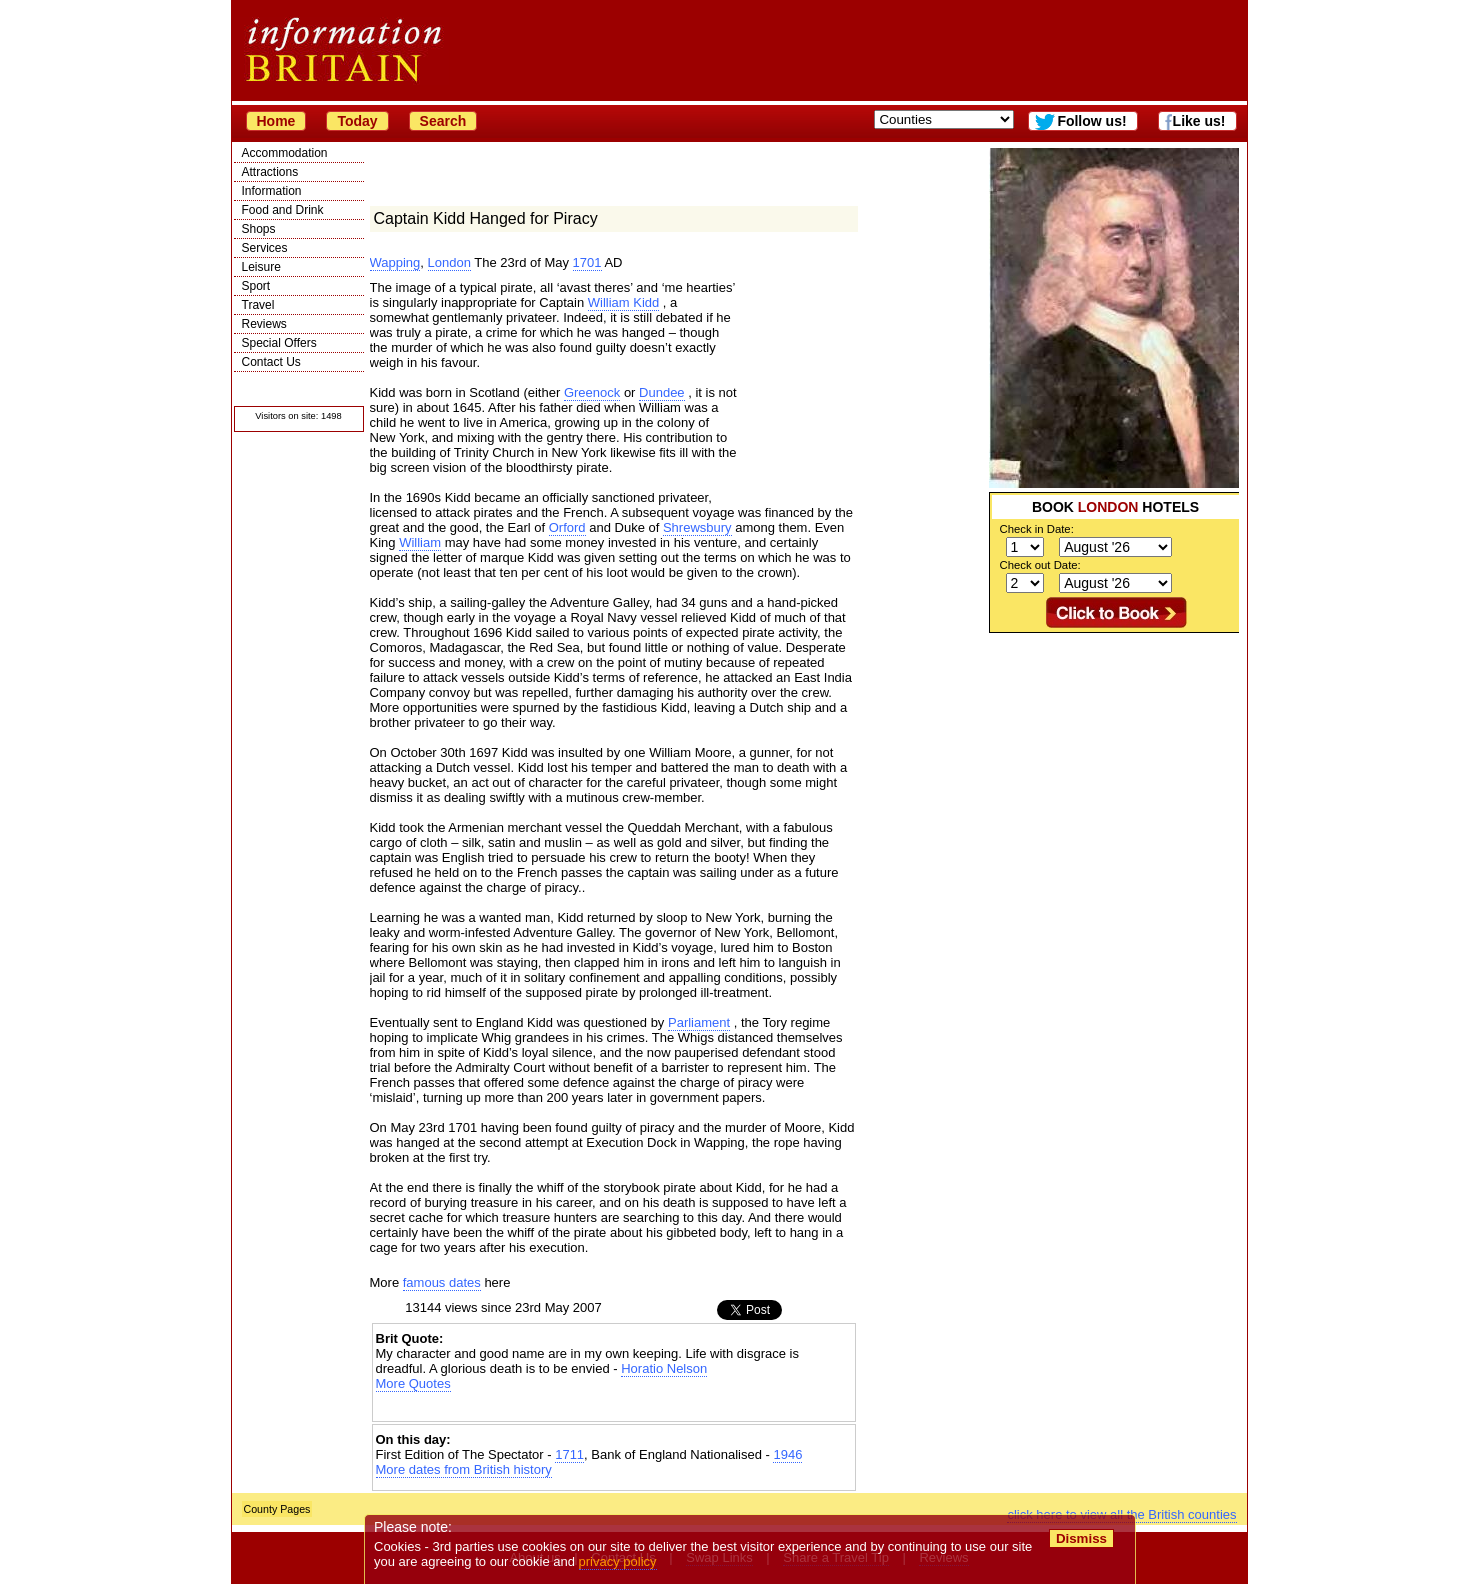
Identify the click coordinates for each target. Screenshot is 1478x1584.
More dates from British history (464, 1469)
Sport (256, 286)
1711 (569, 1454)
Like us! (1199, 121)
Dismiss (1081, 1538)
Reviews (264, 324)
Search (443, 121)
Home (276, 121)
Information (272, 191)
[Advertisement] (1114, 758)
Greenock (592, 392)
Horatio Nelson (664, 1368)
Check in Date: (1037, 529)
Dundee (662, 392)
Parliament (699, 1022)
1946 (787, 1454)
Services (265, 248)
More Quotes (413, 1383)
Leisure (261, 267)
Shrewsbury (697, 527)
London (449, 262)
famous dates (442, 1282)
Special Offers (279, 343)
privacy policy (618, 1561)
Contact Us (271, 362)
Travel (258, 305)
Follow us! (1091, 121)
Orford (567, 527)
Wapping (395, 262)
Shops (259, 229)
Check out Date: (1040, 565)
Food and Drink (283, 210)
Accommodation (285, 153)
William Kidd (624, 302)
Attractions (270, 172)
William (420, 542)
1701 (587, 262)
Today (357, 121)
